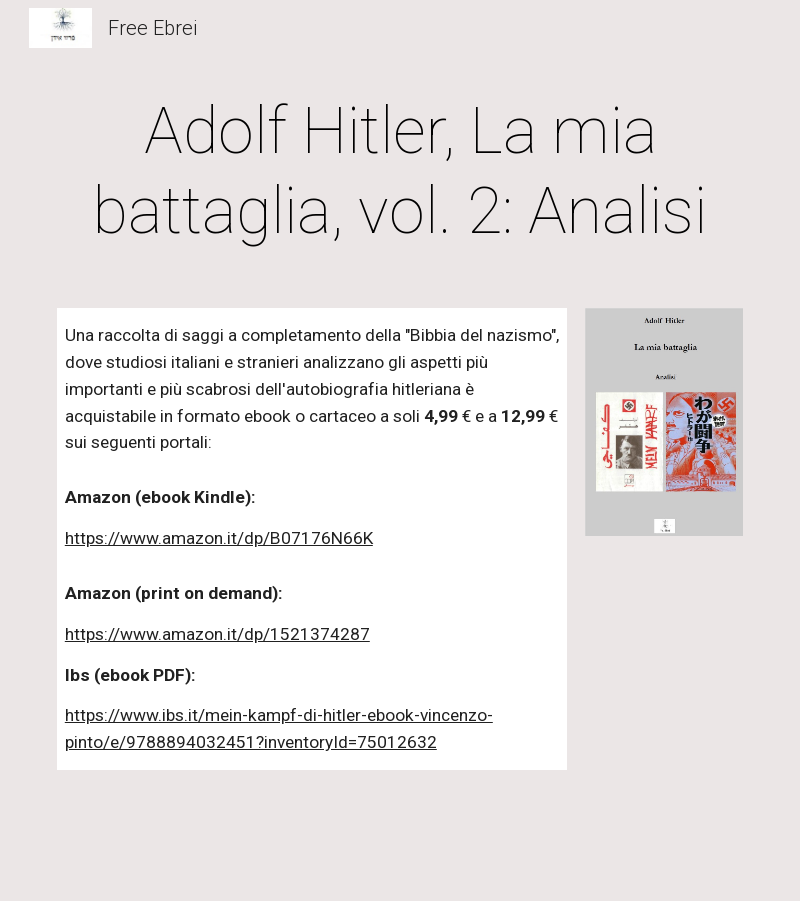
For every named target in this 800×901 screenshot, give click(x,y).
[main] (400, 172)
